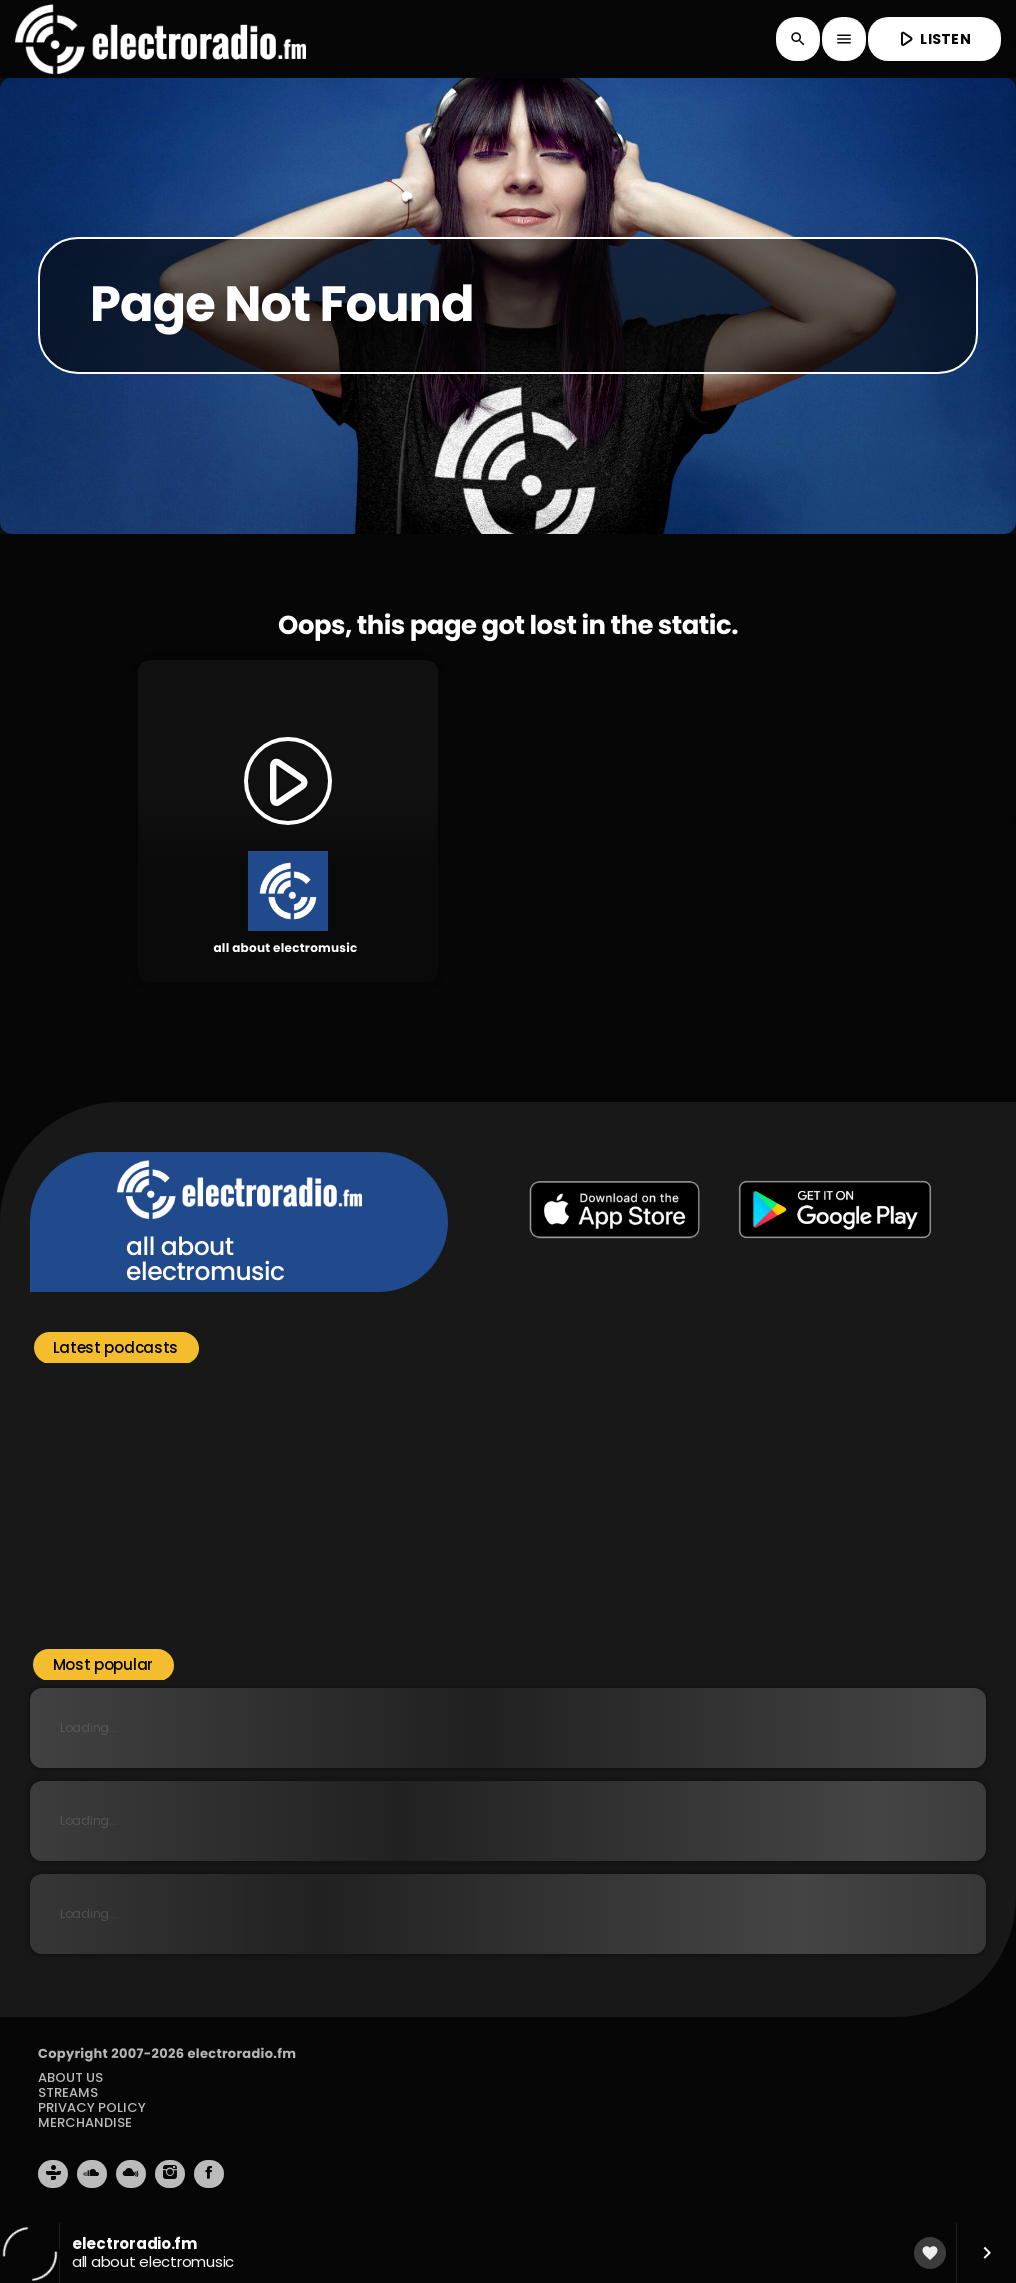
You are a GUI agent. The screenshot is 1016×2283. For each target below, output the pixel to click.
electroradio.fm (241, 2053)
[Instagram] (170, 2174)
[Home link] (160, 39)
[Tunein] (53, 2174)
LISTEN (933, 38)
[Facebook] (209, 2174)
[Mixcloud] (131, 2174)
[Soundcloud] (92, 2174)
